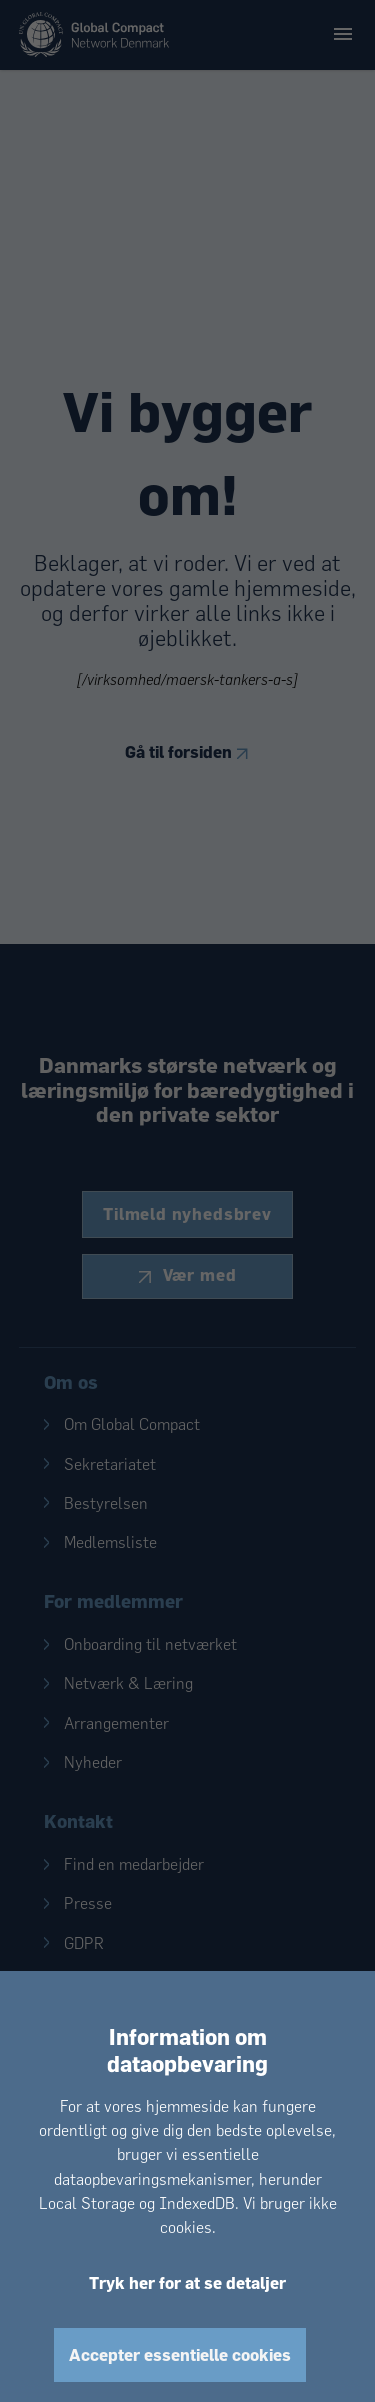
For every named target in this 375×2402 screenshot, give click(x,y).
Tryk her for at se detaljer (187, 2282)
